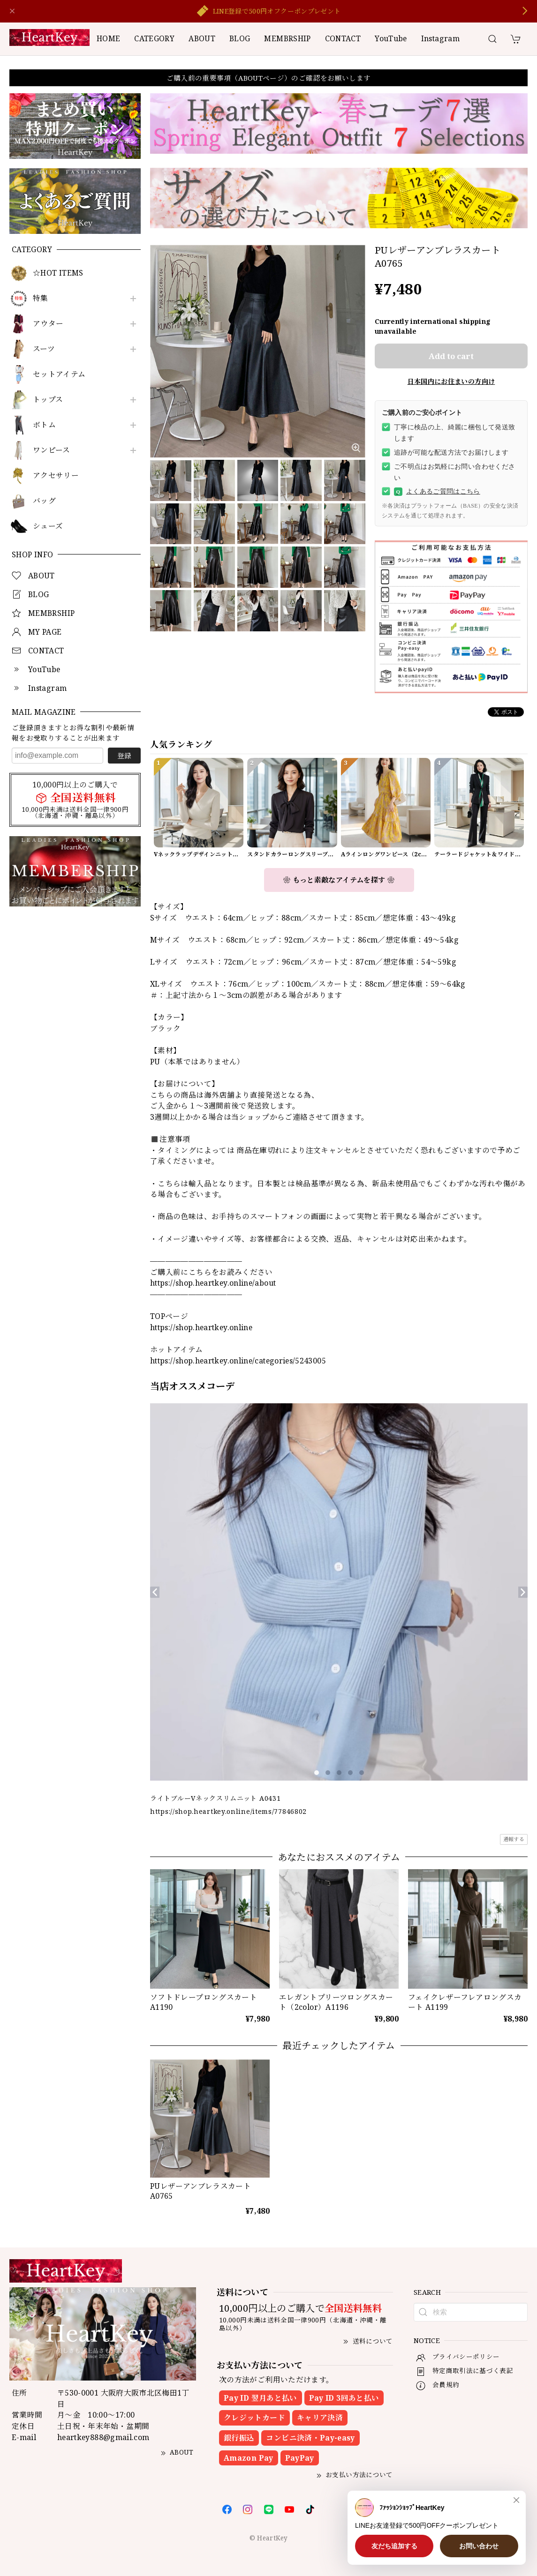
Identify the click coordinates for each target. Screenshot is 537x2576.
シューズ (48, 526)
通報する (513, 1838)
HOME (108, 38)
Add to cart (451, 356)
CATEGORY (154, 38)
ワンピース (51, 450)
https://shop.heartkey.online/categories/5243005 (238, 1360)
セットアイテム (59, 374)
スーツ (44, 348)
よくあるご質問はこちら (437, 491)
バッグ (44, 500)
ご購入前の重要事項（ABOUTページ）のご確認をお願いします (268, 77)
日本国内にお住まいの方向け (451, 381)
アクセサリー (56, 475)
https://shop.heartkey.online (201, 1327)
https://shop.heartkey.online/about (213, 1283)
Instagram (440, 38)
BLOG (239, 38)
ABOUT (202, 38)
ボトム (44, 424)
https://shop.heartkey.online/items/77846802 (228, 1811)
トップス (48, 399)
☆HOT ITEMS (58, 273)
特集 (40, 298)
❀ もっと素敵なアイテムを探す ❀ (338, 879)
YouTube (391, 38)
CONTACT (343, 38)
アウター (48, 323)
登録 (124, 755)
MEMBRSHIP (287, 38)
